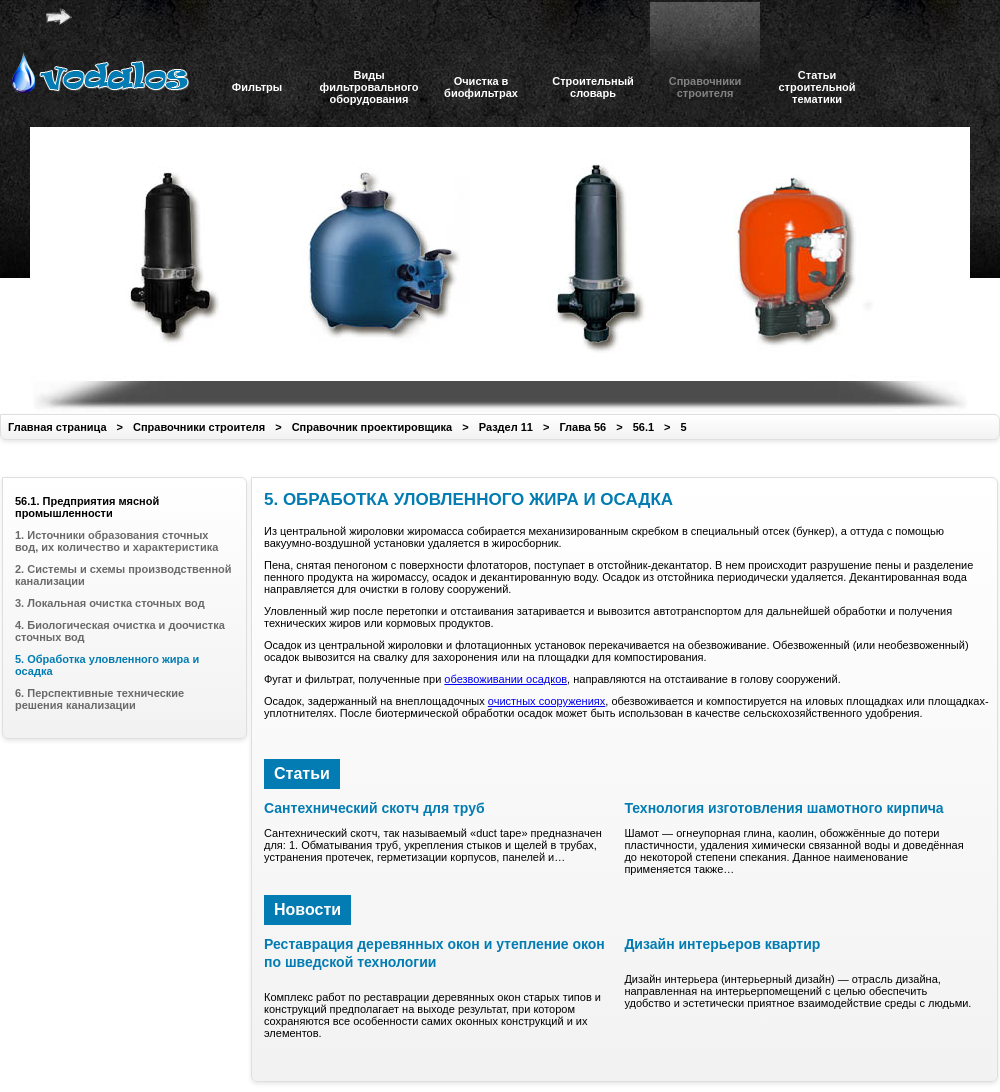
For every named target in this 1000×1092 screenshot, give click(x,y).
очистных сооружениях (546, 701)
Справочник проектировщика (372, 427)
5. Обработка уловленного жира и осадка (107, 665)
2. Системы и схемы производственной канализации (123, 575)
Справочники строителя (199, 427)
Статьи (302, 773)
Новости (307, 909)
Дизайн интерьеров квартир (722, 944)
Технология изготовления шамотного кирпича (783, 808)
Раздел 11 (506, 427)
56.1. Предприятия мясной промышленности (87, 507)
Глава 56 (582, 427)
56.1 (643, 427)
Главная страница (57, 427)
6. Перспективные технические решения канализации (99, 699)
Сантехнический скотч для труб (374, 808)
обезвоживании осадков (505, 679)
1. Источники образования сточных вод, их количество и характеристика (116, 541)
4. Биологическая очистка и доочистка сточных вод (120, 631)
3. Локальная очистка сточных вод (110, 603)
